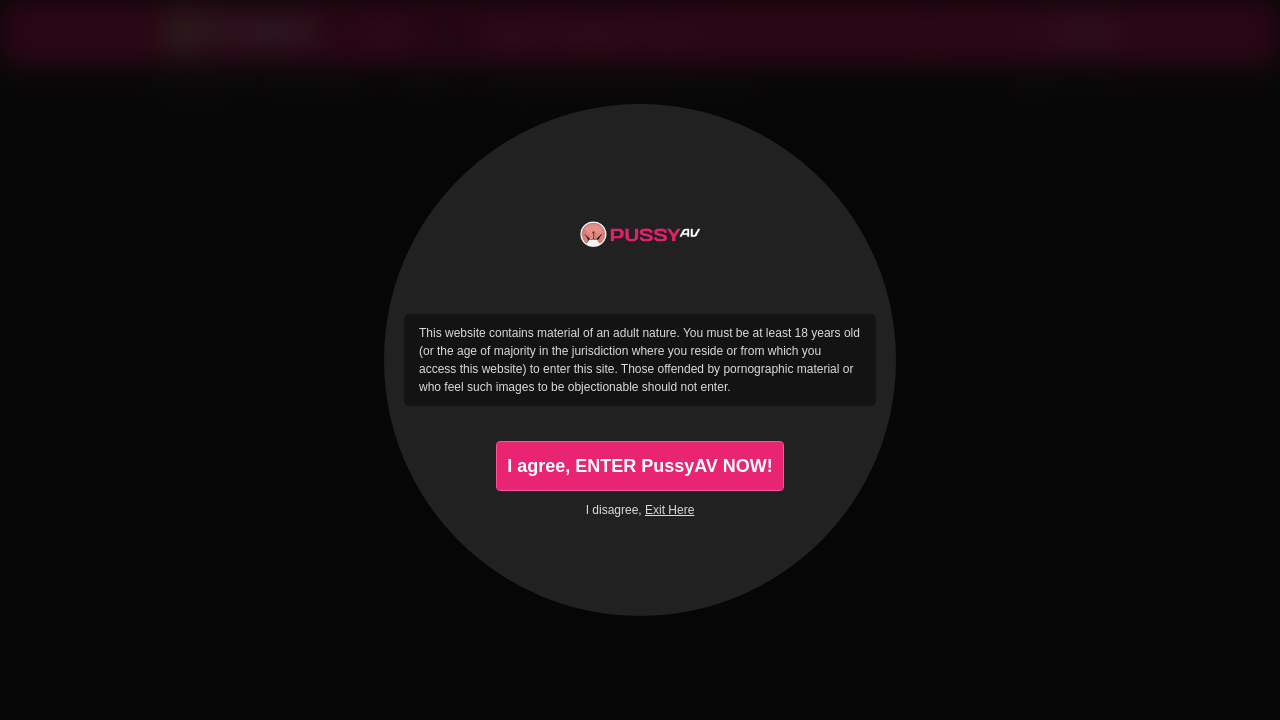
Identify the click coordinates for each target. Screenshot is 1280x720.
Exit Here (669, 510)
